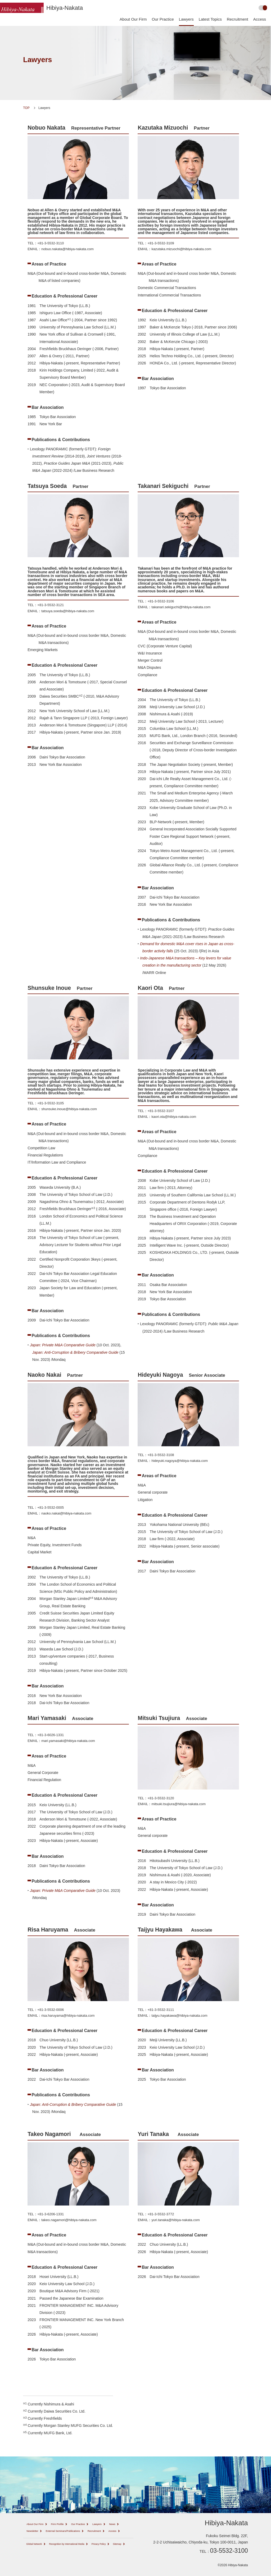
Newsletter (51, 2531)
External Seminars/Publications (91, 2531)
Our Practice (163, 19)
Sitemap (59, 2557)
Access (259, 19)
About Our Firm (133, 19)
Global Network (37, 2550)
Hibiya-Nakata (64, 7)
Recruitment (237, 19)
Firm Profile (66, 2524)
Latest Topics (210, 19)
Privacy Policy (36, 2557)
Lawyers (186, 19)
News (30, 2531)
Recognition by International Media (80, 2550)
